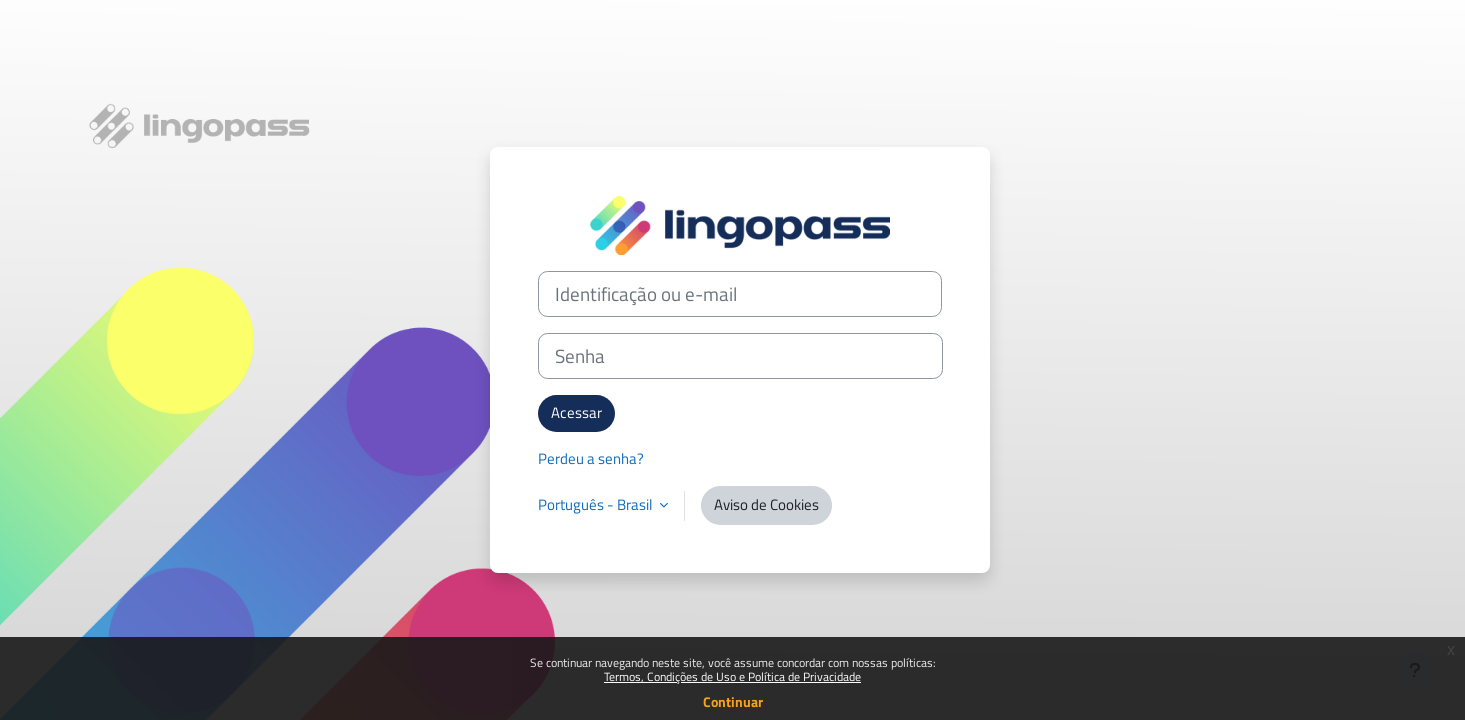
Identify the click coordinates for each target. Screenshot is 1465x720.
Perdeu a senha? (591, 458)
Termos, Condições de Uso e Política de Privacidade (732, 676)
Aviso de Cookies (766, 504)
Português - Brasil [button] (596, 505)
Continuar (733, 701)
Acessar (576, 412)
